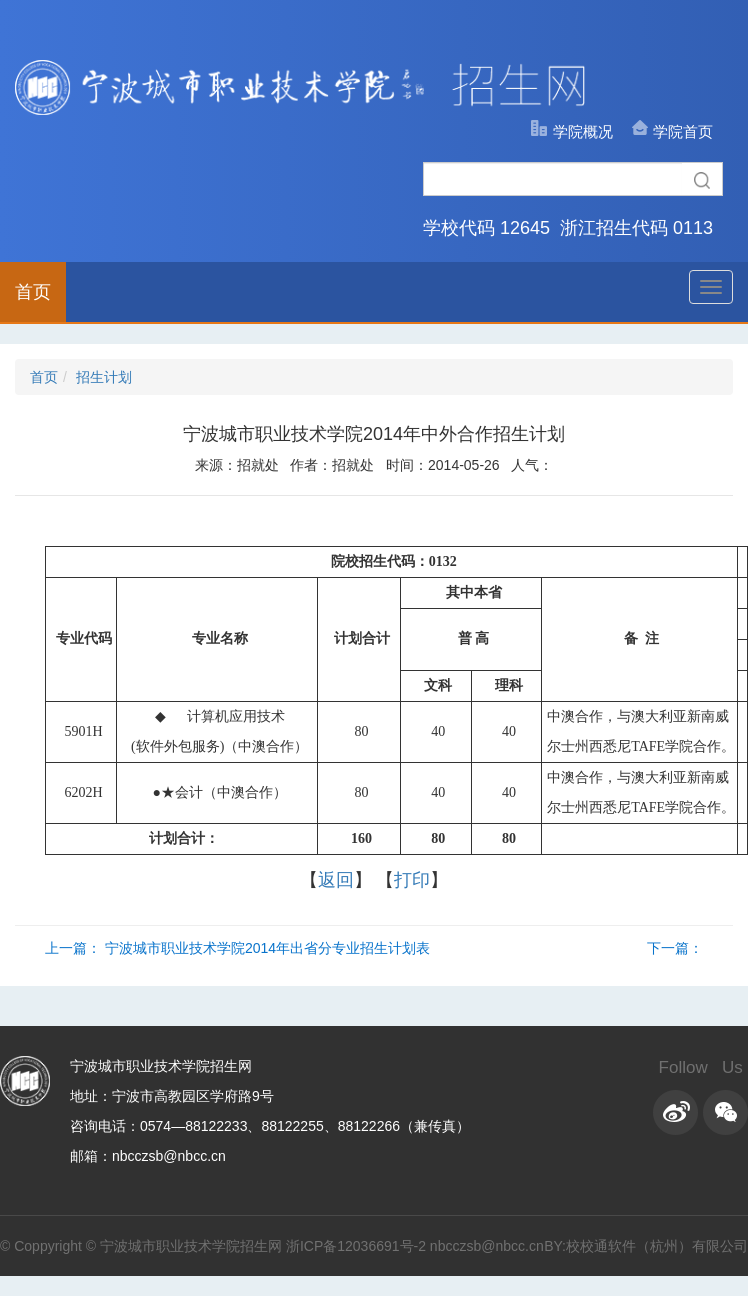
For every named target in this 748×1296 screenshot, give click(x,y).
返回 (336, 880)
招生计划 (104, 377)
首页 (33, 292)
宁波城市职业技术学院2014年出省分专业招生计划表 (267, 948)
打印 (412, 880)
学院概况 (583, 131)
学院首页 (683, 131)
